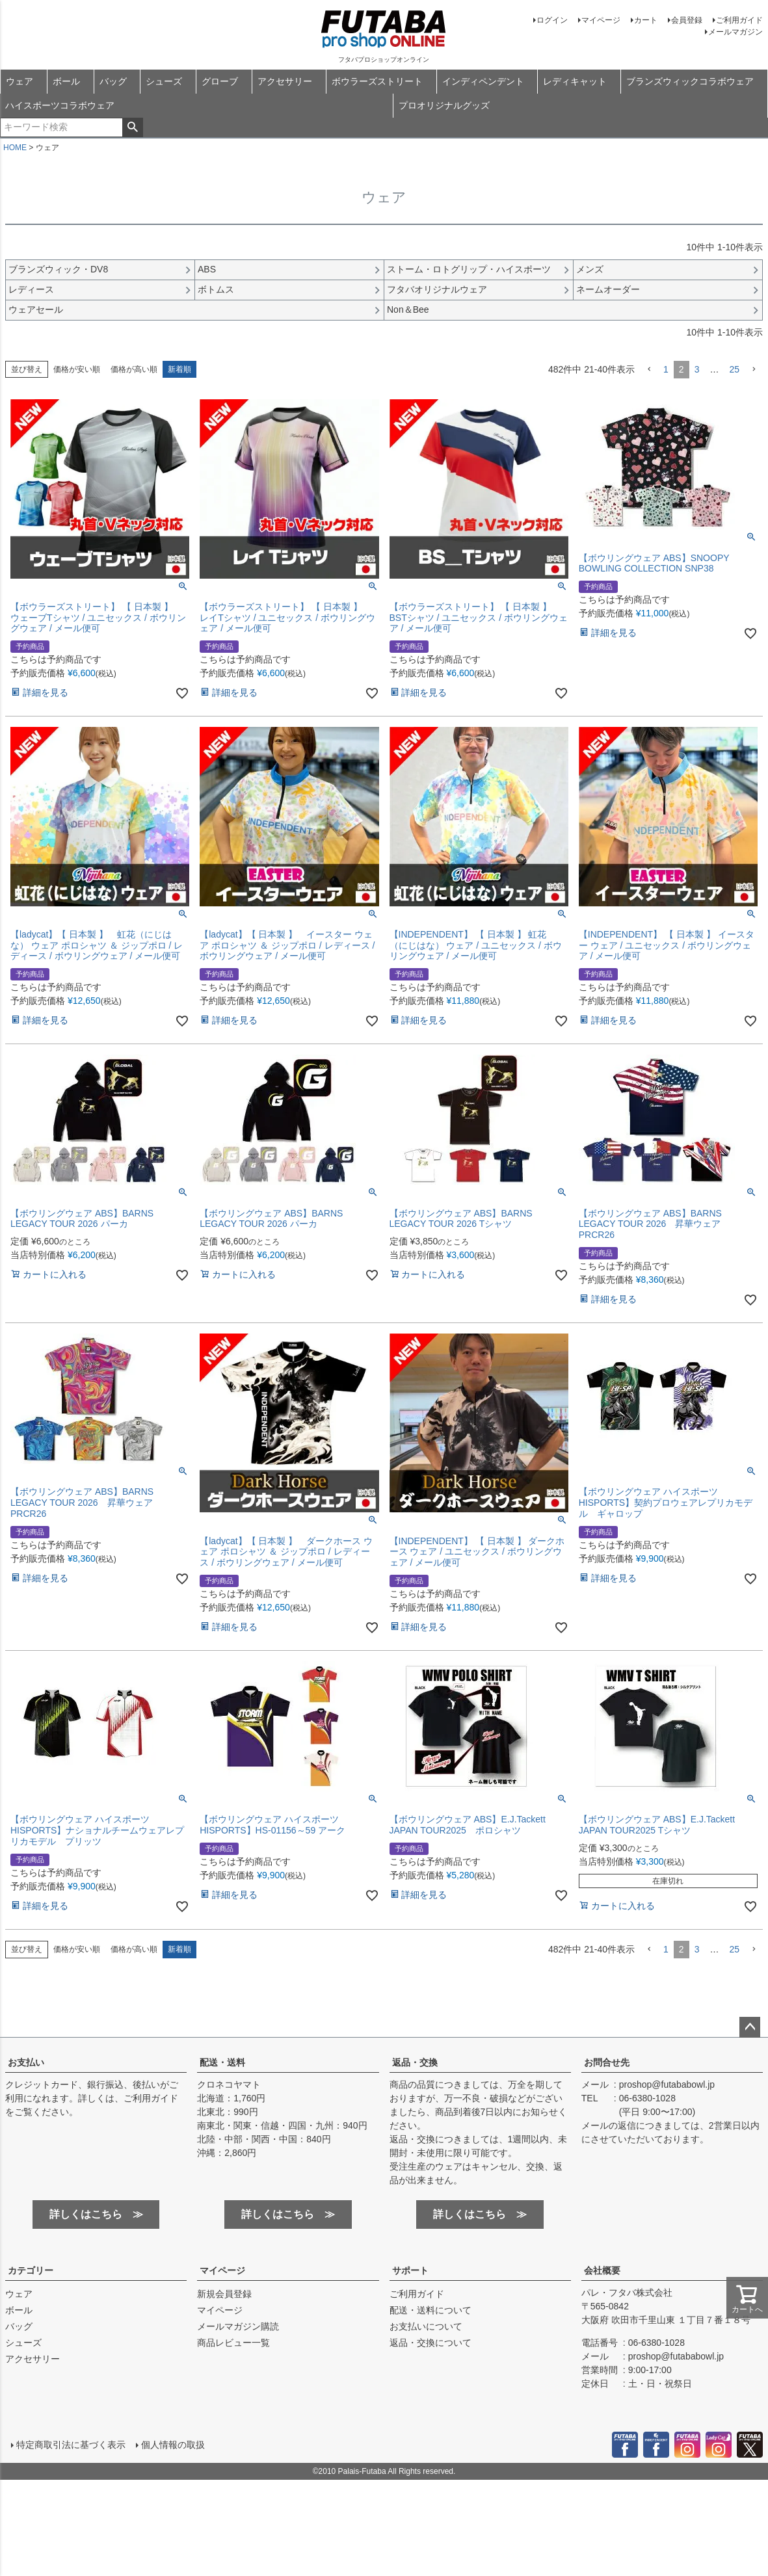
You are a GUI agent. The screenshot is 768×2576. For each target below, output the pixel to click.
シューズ (164, 81)
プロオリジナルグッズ (444, 105)
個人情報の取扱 (172, 2444)
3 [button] (697, 369)
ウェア (19, 81)
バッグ (113, 81)
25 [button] (734, 369)
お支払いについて (426, 2326)
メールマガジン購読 (238, 2326)
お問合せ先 (606, 2062)
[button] (649, 369)
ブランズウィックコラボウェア (690, 81)
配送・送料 (222, 2062)
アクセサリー (285, 81)
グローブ (220, 81)
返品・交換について (430, 2342)
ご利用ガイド (739, 20)
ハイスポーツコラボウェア (59, 105)
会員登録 (686, 20)
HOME (15, 147)
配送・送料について (430, 2310)
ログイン (552, 20)
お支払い (26, 2062)
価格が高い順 (134, 369)
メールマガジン (735, 31)
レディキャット (575, 81)
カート (645, 20)
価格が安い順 (76, 369)
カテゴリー (30, 2270)
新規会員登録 (224, 2294)
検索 (132, 127)
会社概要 (602, 2270)
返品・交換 (415, 2062)
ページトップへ (749, 2027)
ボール (66, 81)
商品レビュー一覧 (233, 2342)
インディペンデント (483, 81)
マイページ (600, 20)
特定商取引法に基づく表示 (70, 2444)
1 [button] (666, 369)
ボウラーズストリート (377, 81)
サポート (410, 2270)
